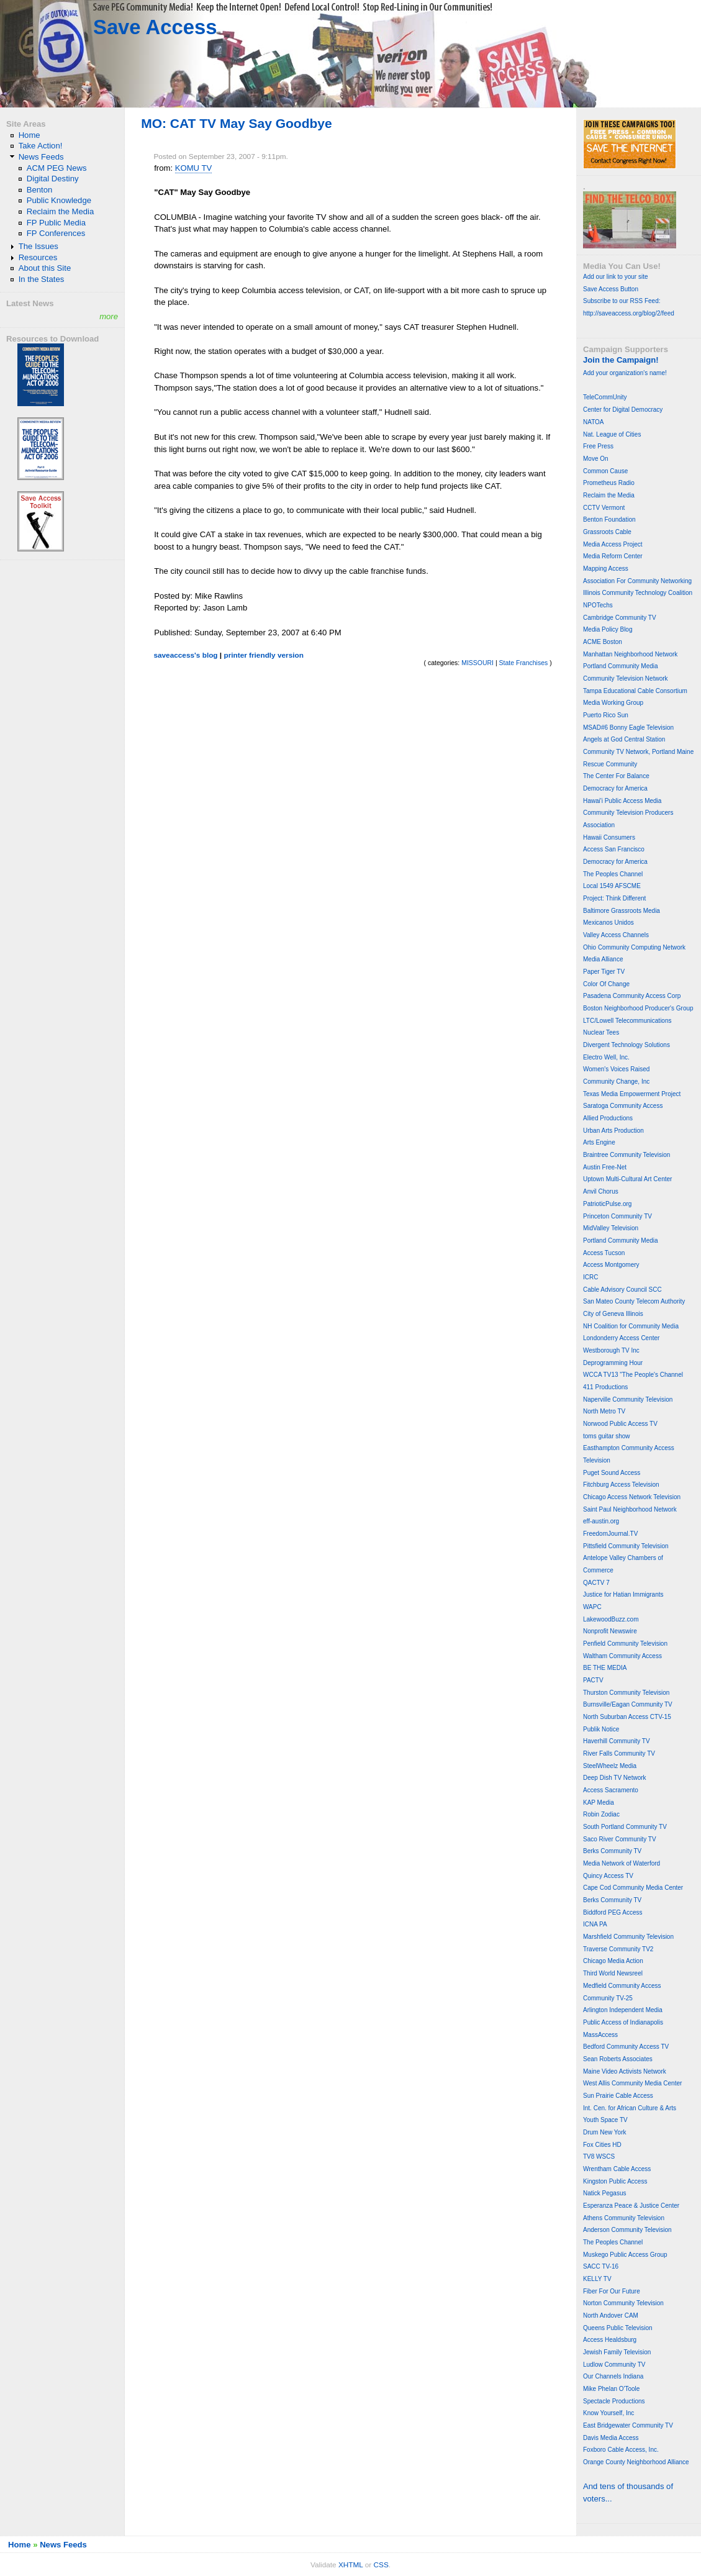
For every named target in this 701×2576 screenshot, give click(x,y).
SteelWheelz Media (609, 1765)
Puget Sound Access (611, 1472)
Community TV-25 (608, 1998)
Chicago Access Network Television (632, 1497)
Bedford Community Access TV (626, 2046)
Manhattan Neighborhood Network (630, 654)
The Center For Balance (616, 776)
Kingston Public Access (615, 2181)
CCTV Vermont (604, 507)
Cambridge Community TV (619, 617)
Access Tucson (604, 1252)
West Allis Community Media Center (632, 2083)
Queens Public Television (618, 2327)
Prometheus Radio (609, 482)
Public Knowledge (59, 200)
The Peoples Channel (613, 874)
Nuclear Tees (601, 1032)
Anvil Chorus (600, 1191)
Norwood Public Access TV (620, 1423)
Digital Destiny (53, 178)
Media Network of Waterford (621, 1863)
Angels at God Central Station (624, 739)
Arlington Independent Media (623, 2010)
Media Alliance (603, 959)
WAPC (592, 1606)
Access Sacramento (610, 1790)
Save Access (155, 27)
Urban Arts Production (613, 1130)
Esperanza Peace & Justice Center (631, 2205)
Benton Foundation (609, 519)
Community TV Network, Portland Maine (638, 751)
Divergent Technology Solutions (626, 1044)
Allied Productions (608, 1118)
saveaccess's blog (185, 655)
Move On (595, 458)
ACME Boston (602, 641)
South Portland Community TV (625, 1826)
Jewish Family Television (617, 2352)
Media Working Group (613, 702)
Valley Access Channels (616, 935)
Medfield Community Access (622, 1985)
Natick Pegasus (604, 2193)
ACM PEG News (57, 168)
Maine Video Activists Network (624, 2071)
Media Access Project (613, 544)
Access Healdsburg (609, 2339)
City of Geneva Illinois (613, 1313)
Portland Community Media (620, 666)
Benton (40, 189)
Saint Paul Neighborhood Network (630, 1509)
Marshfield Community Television (628, 1936)
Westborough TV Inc (611, 1350)
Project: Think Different (614, 898)
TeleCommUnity (605, 397)
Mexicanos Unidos (608, 922)
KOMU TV (193, 168)
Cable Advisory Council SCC (622, 1289)
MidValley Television (610, 1228)
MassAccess (600, 2034)
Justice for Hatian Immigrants (623, 1594)
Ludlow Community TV (614, 2364)
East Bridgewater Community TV (628, 2425)
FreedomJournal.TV (610, 1533)
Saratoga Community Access (623, 1105)
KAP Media (598, 1802)
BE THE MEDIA (604, 1667)
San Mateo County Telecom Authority (634, 1301)
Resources (38, 257)
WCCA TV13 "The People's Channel (633, 1374)
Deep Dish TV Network (614, 1777)
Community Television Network (625, 678)
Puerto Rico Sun (605, 715)
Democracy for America (615, 788)
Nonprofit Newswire (610, 1631)
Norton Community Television (623, 2303)
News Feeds (41, 156)
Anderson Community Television (627, 2229)
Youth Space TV (605, 2119)
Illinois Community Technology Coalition (637, 592)
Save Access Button (610, 289)
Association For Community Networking (637, 581)
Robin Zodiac (601, 1814)
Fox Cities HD (602, 2144)
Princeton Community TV (617, 1216)
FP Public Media (56, 222)
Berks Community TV (612, 1851)
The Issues (38, 246)
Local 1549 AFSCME (612, 885)
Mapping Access (605, 568)
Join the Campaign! (621, 360)
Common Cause (605, 471)
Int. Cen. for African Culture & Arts (629, 2108)
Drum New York (604, 2132)
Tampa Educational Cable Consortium (635, 690)
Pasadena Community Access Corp (632, 995)
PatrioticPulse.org (607, 1203)
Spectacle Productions (614, 2401)
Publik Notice (601, 1729)
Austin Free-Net (604, 1167)
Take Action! (41, 145)
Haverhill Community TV (616, 1741)
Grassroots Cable (607, 531)
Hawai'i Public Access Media (622, 800)
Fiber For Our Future (611, 2291)
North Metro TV (604, 1411)
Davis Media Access (610, 2437)
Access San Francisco (613, 849)
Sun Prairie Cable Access (618, 2095)
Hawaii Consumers (609, 837)
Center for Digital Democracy (623, 409)
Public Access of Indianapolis (623, 2022)
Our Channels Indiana (613, 2376)
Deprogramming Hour (613, 1362)
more (108, 316)
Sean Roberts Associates (618, 2059)
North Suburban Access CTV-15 (627, 1716)
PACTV (593, 1680)
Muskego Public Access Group (625, 2254)
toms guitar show (606, 1436)
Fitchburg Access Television (621, 1484)
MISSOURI (477, 663)
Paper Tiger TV (604, 971)
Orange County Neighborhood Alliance (636, 2462)
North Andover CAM (610, 2315)
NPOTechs (598, 605)
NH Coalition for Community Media (631, 1326)
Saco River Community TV (619, 1839)
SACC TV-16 (600, 2266)
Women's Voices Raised (616, 1069)
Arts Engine (599, 1142)
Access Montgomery (611, 1264)
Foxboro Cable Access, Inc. (621, 2449)
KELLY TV (597, 2278)
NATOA (593, 422)
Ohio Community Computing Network (634, 947)
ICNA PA (595, 1924)
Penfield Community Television (625, 1643)
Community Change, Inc (616, 1081)
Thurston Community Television (626, 1692)
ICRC (590, 1277)
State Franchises (523, 663)
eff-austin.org (601, 1521)
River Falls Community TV (619, 1753)
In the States (42, 279)
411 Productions (605, 1387)
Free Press (598, 446)
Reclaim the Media (60, 211)
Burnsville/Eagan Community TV (627, 1704)
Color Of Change (606, 984)
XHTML (350, 2564)
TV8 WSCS (599, 2156)
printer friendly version (264, 655)
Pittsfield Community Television (626, 1546)
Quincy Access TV (608, 1875)
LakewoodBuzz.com (611, 1619)
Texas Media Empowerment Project (632, 1094)
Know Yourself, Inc (608, 2413)
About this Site (45, 268)
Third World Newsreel (613, 1973)
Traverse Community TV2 (618, 1949)
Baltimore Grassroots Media (621, 910)
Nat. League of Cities (612, 434)
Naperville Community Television (627, 1399)
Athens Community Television (623, 2218)
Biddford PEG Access (613, 1912)
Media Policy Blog (607, 629)
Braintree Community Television (626, 1154)
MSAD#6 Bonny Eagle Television (628, 727)
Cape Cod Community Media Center (633, 1887)
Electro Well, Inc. (606, 1057)
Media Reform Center (613, 556)
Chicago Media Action (613, 1960)
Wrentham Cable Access (617, 2169)
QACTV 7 (596, 1582)
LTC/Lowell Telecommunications (627, 1020)
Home (29, 135)
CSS (381, 2564)
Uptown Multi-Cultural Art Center (627, 1179)
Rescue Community (610, 764)
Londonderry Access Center (621, 1338)
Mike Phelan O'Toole (611, 2388)
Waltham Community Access (622, 1656)
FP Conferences (56, 233)
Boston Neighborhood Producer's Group (638, 1008)
